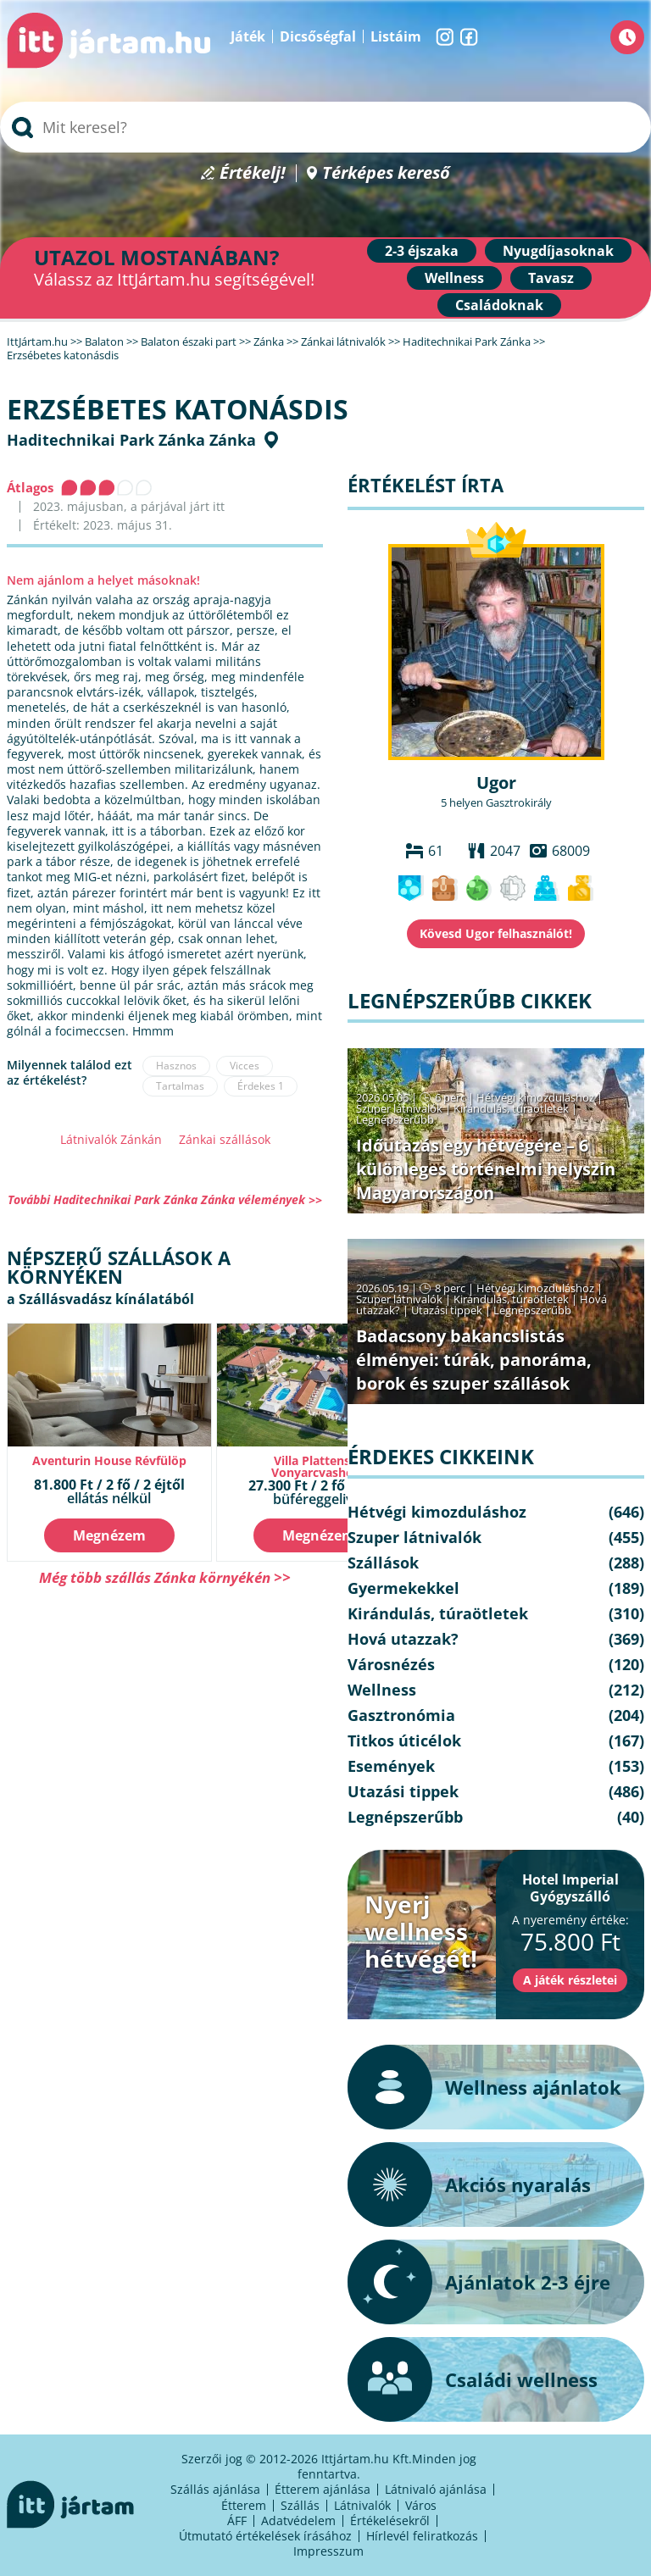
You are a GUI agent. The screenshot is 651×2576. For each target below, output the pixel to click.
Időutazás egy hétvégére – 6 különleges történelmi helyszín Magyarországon (485, 1169)
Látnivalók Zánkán (111, 1139)
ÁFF (237, 2520)
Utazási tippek (446, 1310)
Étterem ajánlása (322, 2489)
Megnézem (109, 1535)
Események (391, 1766)
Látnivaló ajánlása (436, 2489)
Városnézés (391, 1664)
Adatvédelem (298, 2520)
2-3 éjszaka (422, 251)
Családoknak (499, 305)
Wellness (454, 278)
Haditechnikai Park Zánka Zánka (131, 440)
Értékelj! (253, 173)
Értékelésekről (390, 2520)
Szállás (300, 2505)
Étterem (243, 2505)
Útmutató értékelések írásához (265, 2536)
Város (421, 2505)
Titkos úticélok (404, 1740)
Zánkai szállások (224, 1139)
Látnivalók (362, 2505)
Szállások (383, 1562)
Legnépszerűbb (395, 1119)
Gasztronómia (401, 1715)
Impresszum (328, 2551)
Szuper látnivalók (399, 1108)
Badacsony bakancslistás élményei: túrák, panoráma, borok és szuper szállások (474, 1359)
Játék (248, 36)
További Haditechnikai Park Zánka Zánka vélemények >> (165, 1199)
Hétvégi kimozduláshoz (535, 1097)
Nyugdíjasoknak (558, 251)
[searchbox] (325, 127)
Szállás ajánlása (215, 2489)
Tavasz (551, 278)
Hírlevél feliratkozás (422, 2536)
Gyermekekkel (403, 1588)
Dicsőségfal (318, 36)
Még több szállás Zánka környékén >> (165, 1577)
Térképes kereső (386, 173)
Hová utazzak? (403, 1638)
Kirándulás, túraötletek (511, 1108)
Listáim (395, 36)
